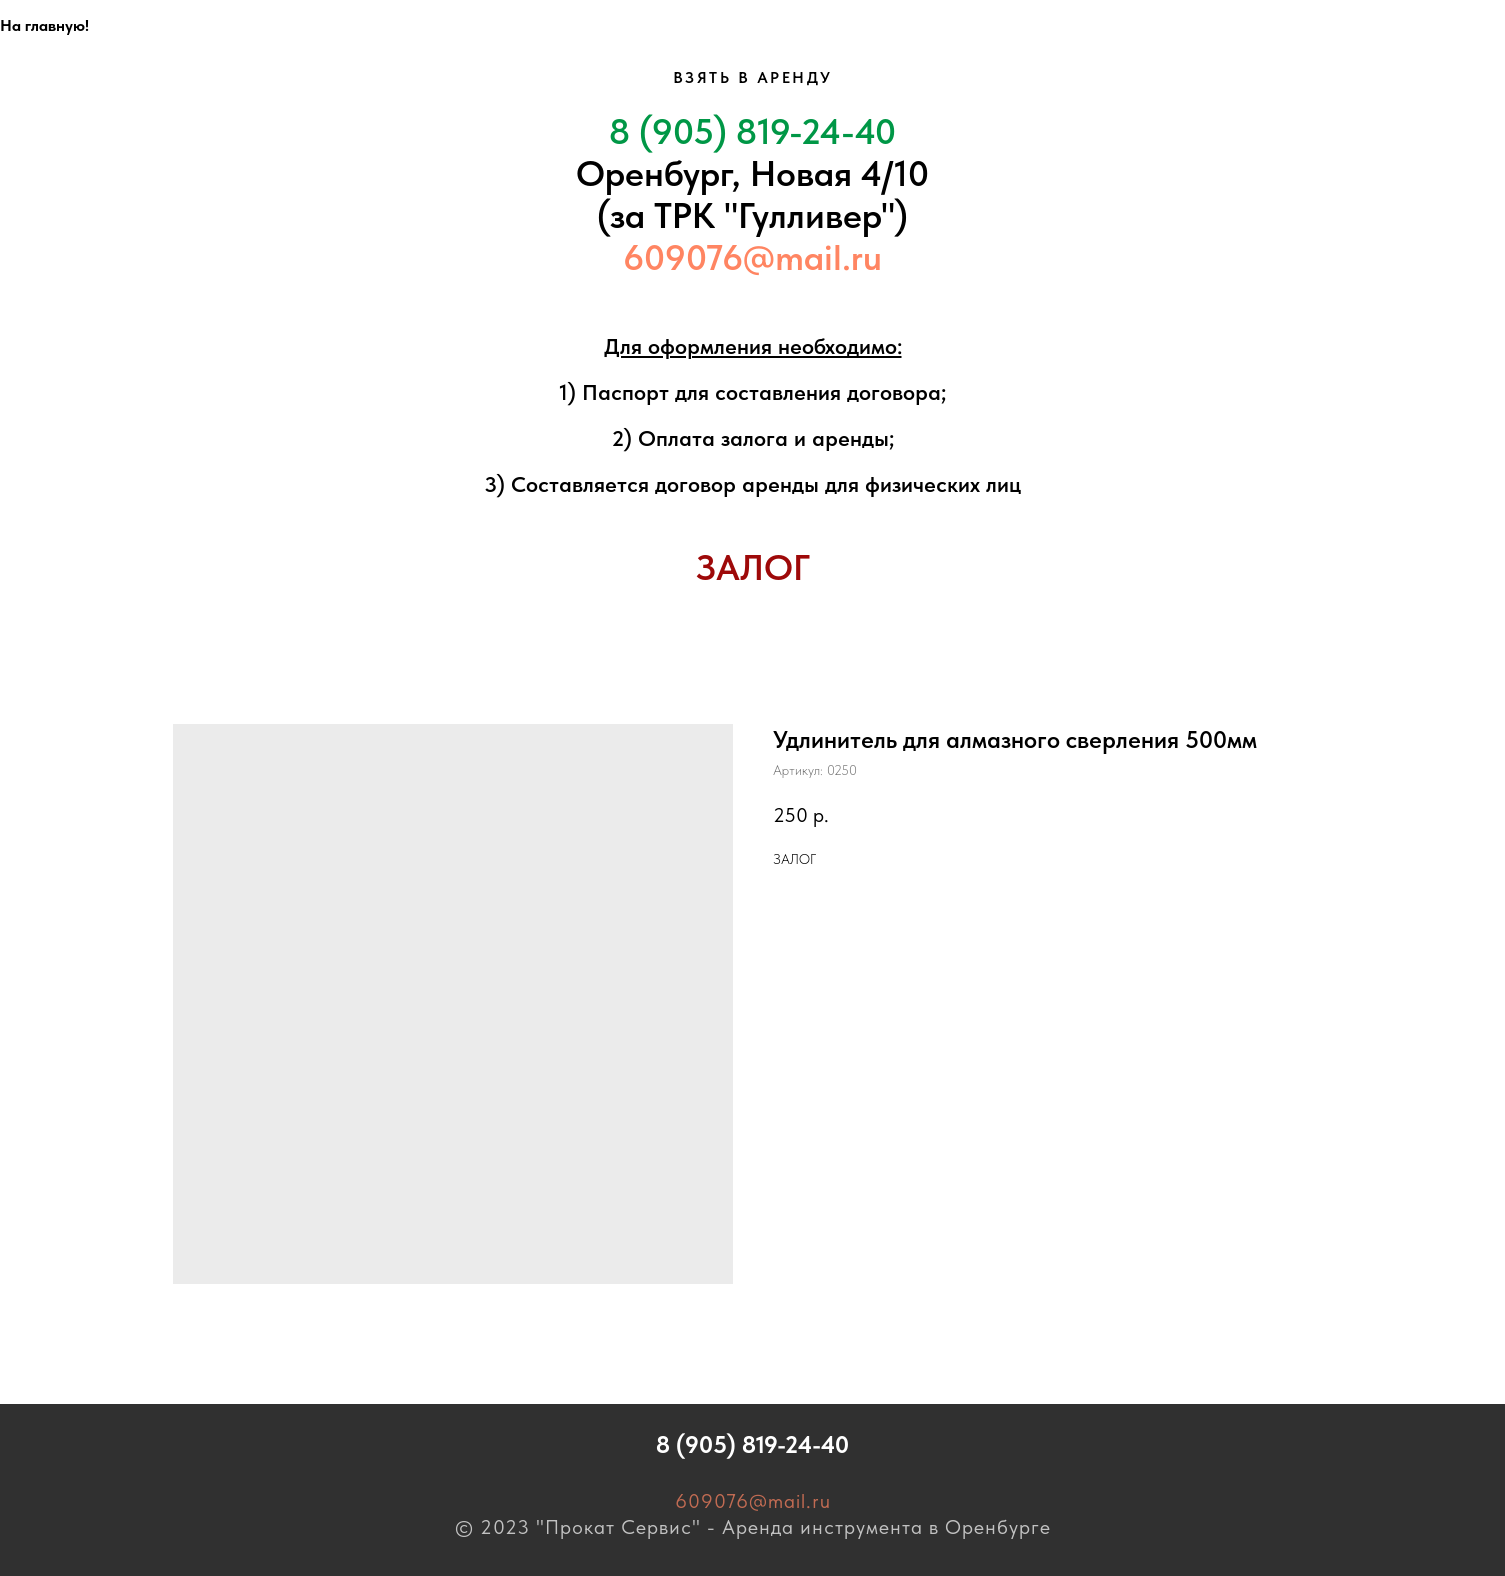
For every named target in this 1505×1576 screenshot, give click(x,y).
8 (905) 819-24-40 (752, 131)
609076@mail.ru (752, 257)
